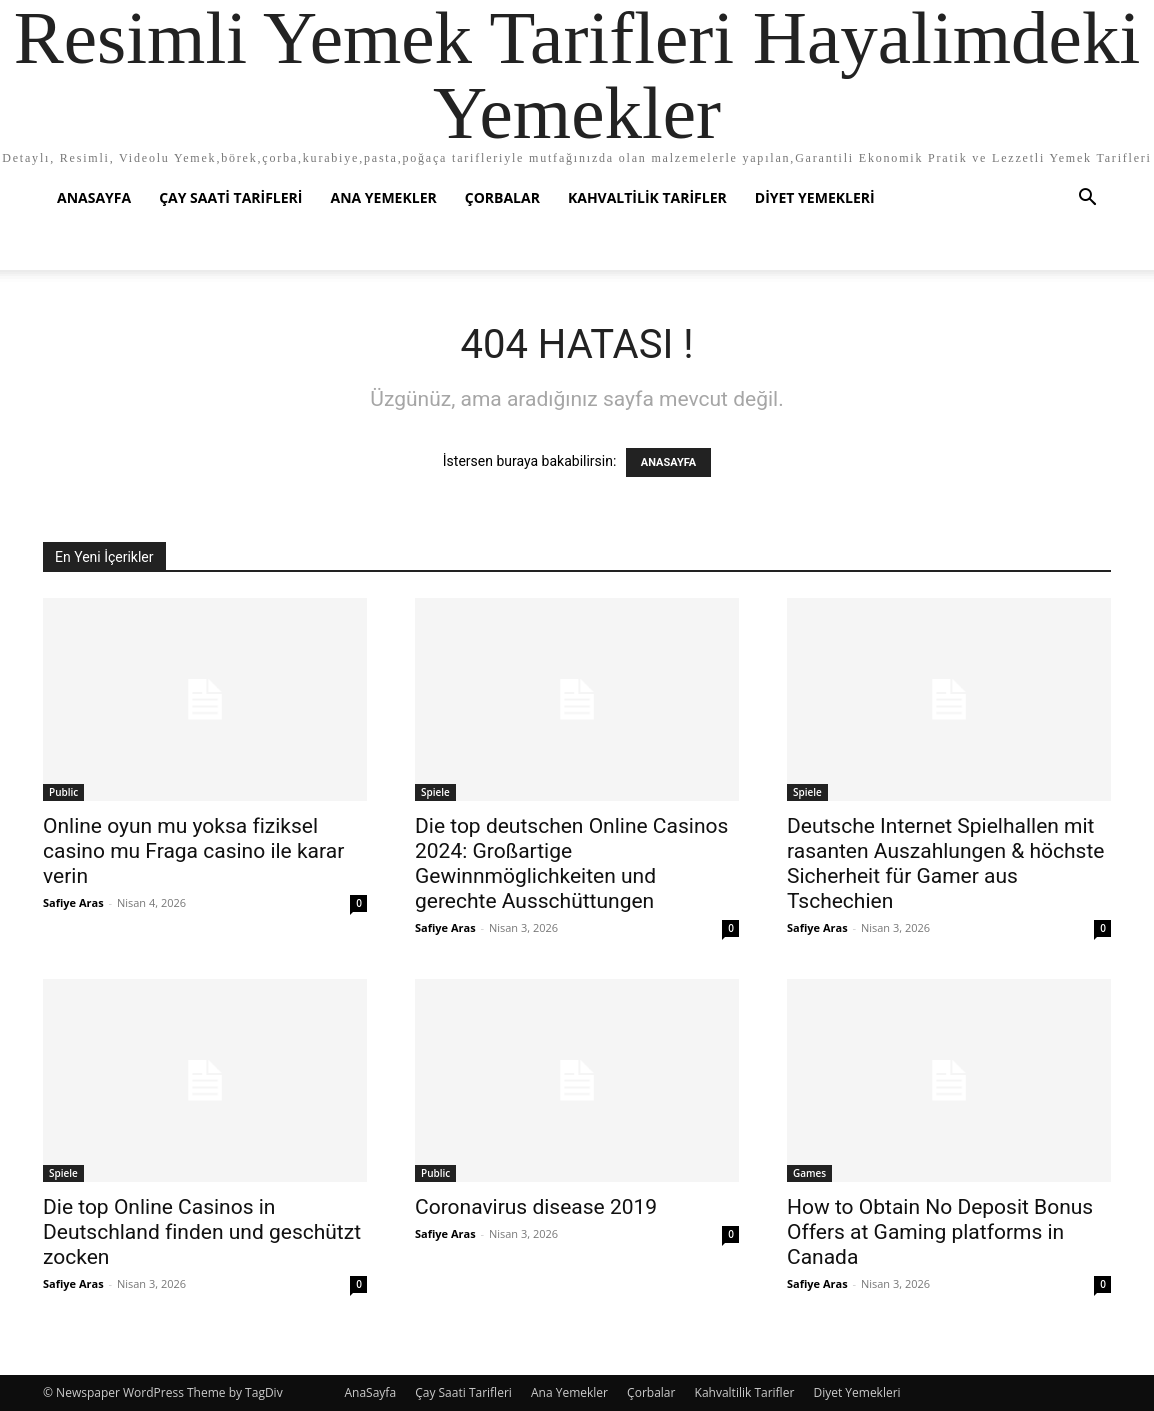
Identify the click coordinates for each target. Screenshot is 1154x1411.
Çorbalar (502, 197)
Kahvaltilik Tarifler (647, 197)
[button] (1087, 199)
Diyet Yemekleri (815, 197)
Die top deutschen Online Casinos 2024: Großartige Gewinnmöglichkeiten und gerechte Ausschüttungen (571, 863)
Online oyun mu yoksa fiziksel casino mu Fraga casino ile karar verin (193, 851)
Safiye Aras (73, 902)
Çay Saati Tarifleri (230, 197)
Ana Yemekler (383, 197)
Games (809, 1173)
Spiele (435, 792)
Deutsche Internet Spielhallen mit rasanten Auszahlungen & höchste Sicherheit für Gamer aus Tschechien (945, 863)
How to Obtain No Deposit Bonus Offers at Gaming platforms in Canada (940, 1232)
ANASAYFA (668, 462)
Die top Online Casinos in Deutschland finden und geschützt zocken (202, 1232)
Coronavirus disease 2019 (536, 1207)
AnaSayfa (94, 197)
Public (63, 792)
